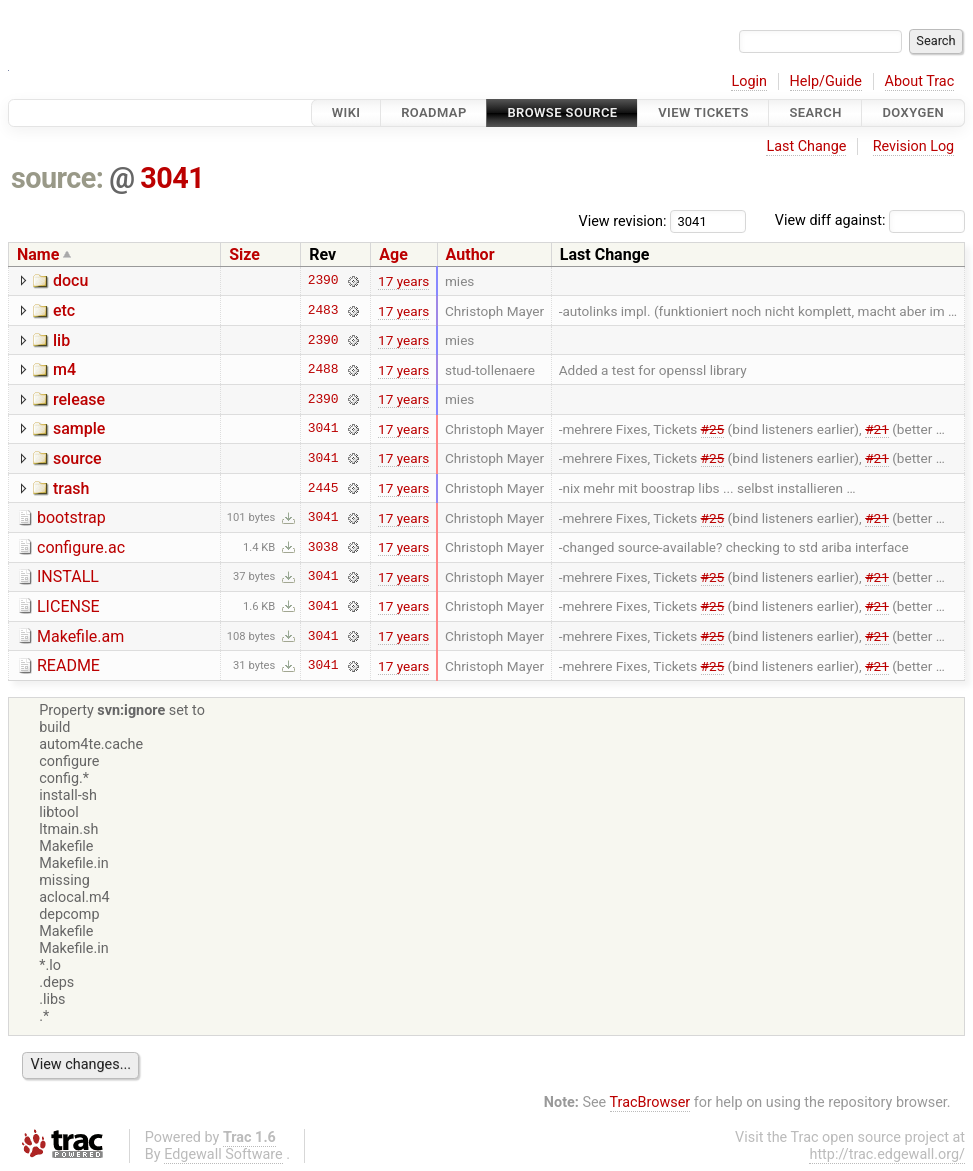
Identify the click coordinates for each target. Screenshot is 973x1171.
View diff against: (870, 220)
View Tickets (703, 112)
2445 (323, 488)
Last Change (806, 146)
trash (71, 488)
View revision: (623, 220)
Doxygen (913, 112)
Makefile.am (80, 636)
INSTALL (68, 576)
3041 (172, 178)
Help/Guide (826, 81)
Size (244, 254)
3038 (323, 547)
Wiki (346, 112)
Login (749, 81)
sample (79, 428)
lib (61, 340)
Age (393, 254)
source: (57, 178)
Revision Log (914, 146)
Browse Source (562, 112)
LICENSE (68, 606)
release (79, 399)
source (77, 458)
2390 (323, 281)
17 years (403, 281)
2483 (323, 311)
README (68, 665)
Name (38, 254)
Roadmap (434, 112)
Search (815, 112)
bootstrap (71, 517)
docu (70, 280)
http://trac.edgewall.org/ (887, 1154)
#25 (713, 429)
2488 (323, 370)
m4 (64, 369)
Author (470, 254)
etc (64, 310)
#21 (877, 429)
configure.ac (81, 547)
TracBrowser (650, 1102)
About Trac (920, 81)
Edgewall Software (223, 1154)
